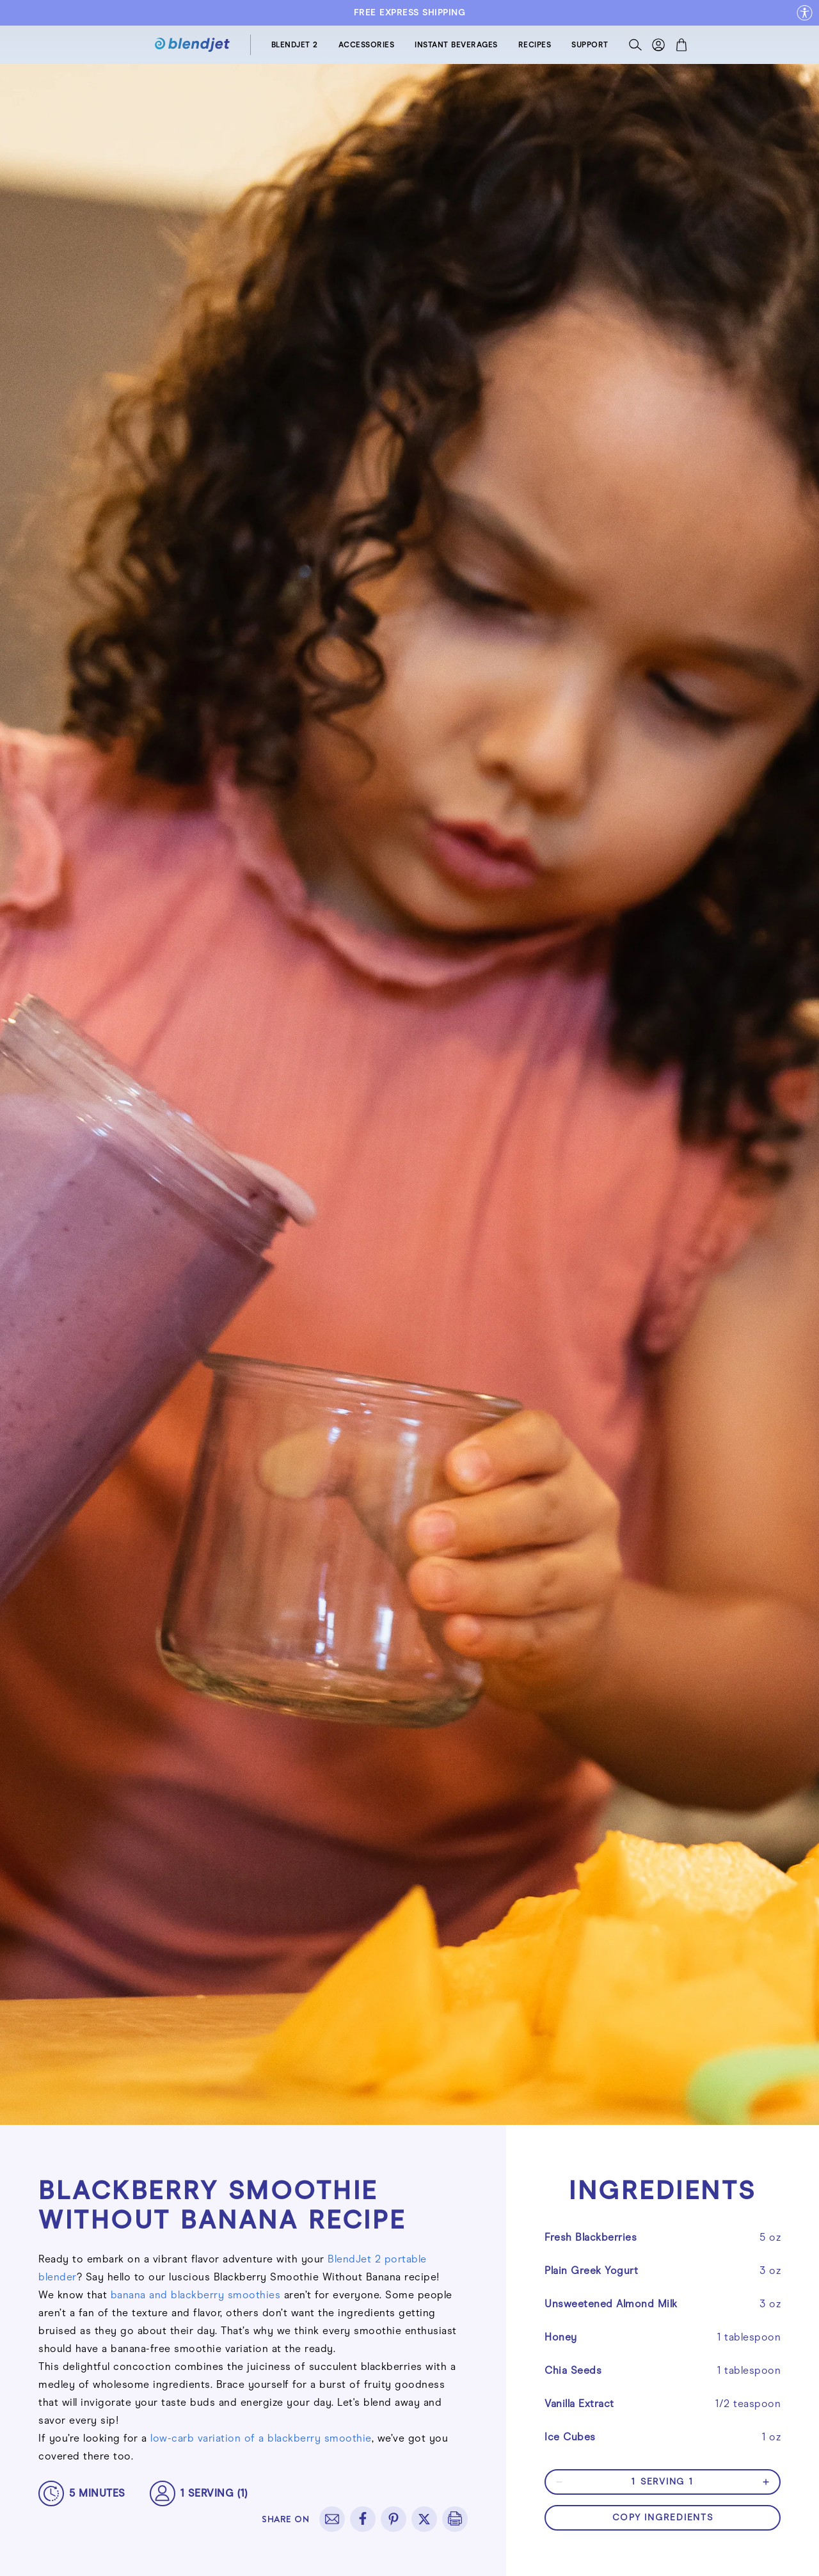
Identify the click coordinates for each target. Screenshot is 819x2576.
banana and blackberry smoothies (196, 2295)
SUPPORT (589, 44)
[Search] (635, 47)
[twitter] (424, 2519)
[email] (332, 2519)
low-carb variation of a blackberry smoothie (261, 2438)
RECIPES (535, 44)
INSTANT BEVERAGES (456, 44)
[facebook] (363, 2519)
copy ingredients (662, 2517)
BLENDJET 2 (294, 44)
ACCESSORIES (366, 44)
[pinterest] (393, 2519)
